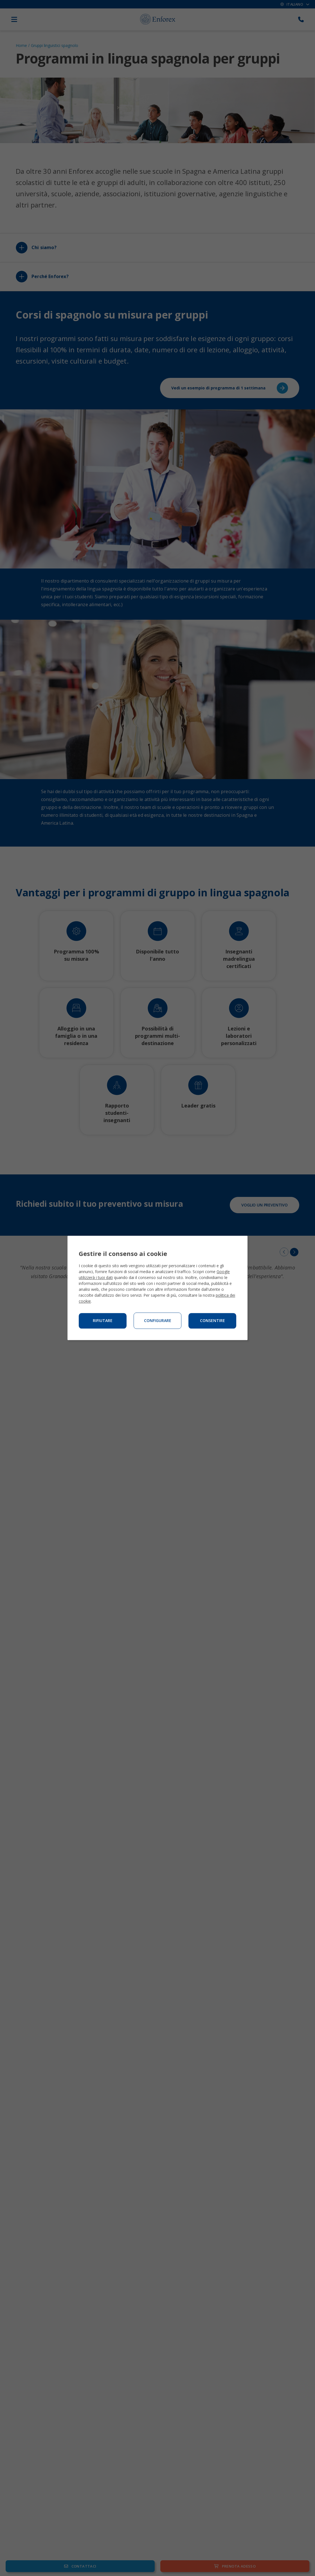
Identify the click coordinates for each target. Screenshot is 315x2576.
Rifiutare (102, 1320)
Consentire (212, 1320)
